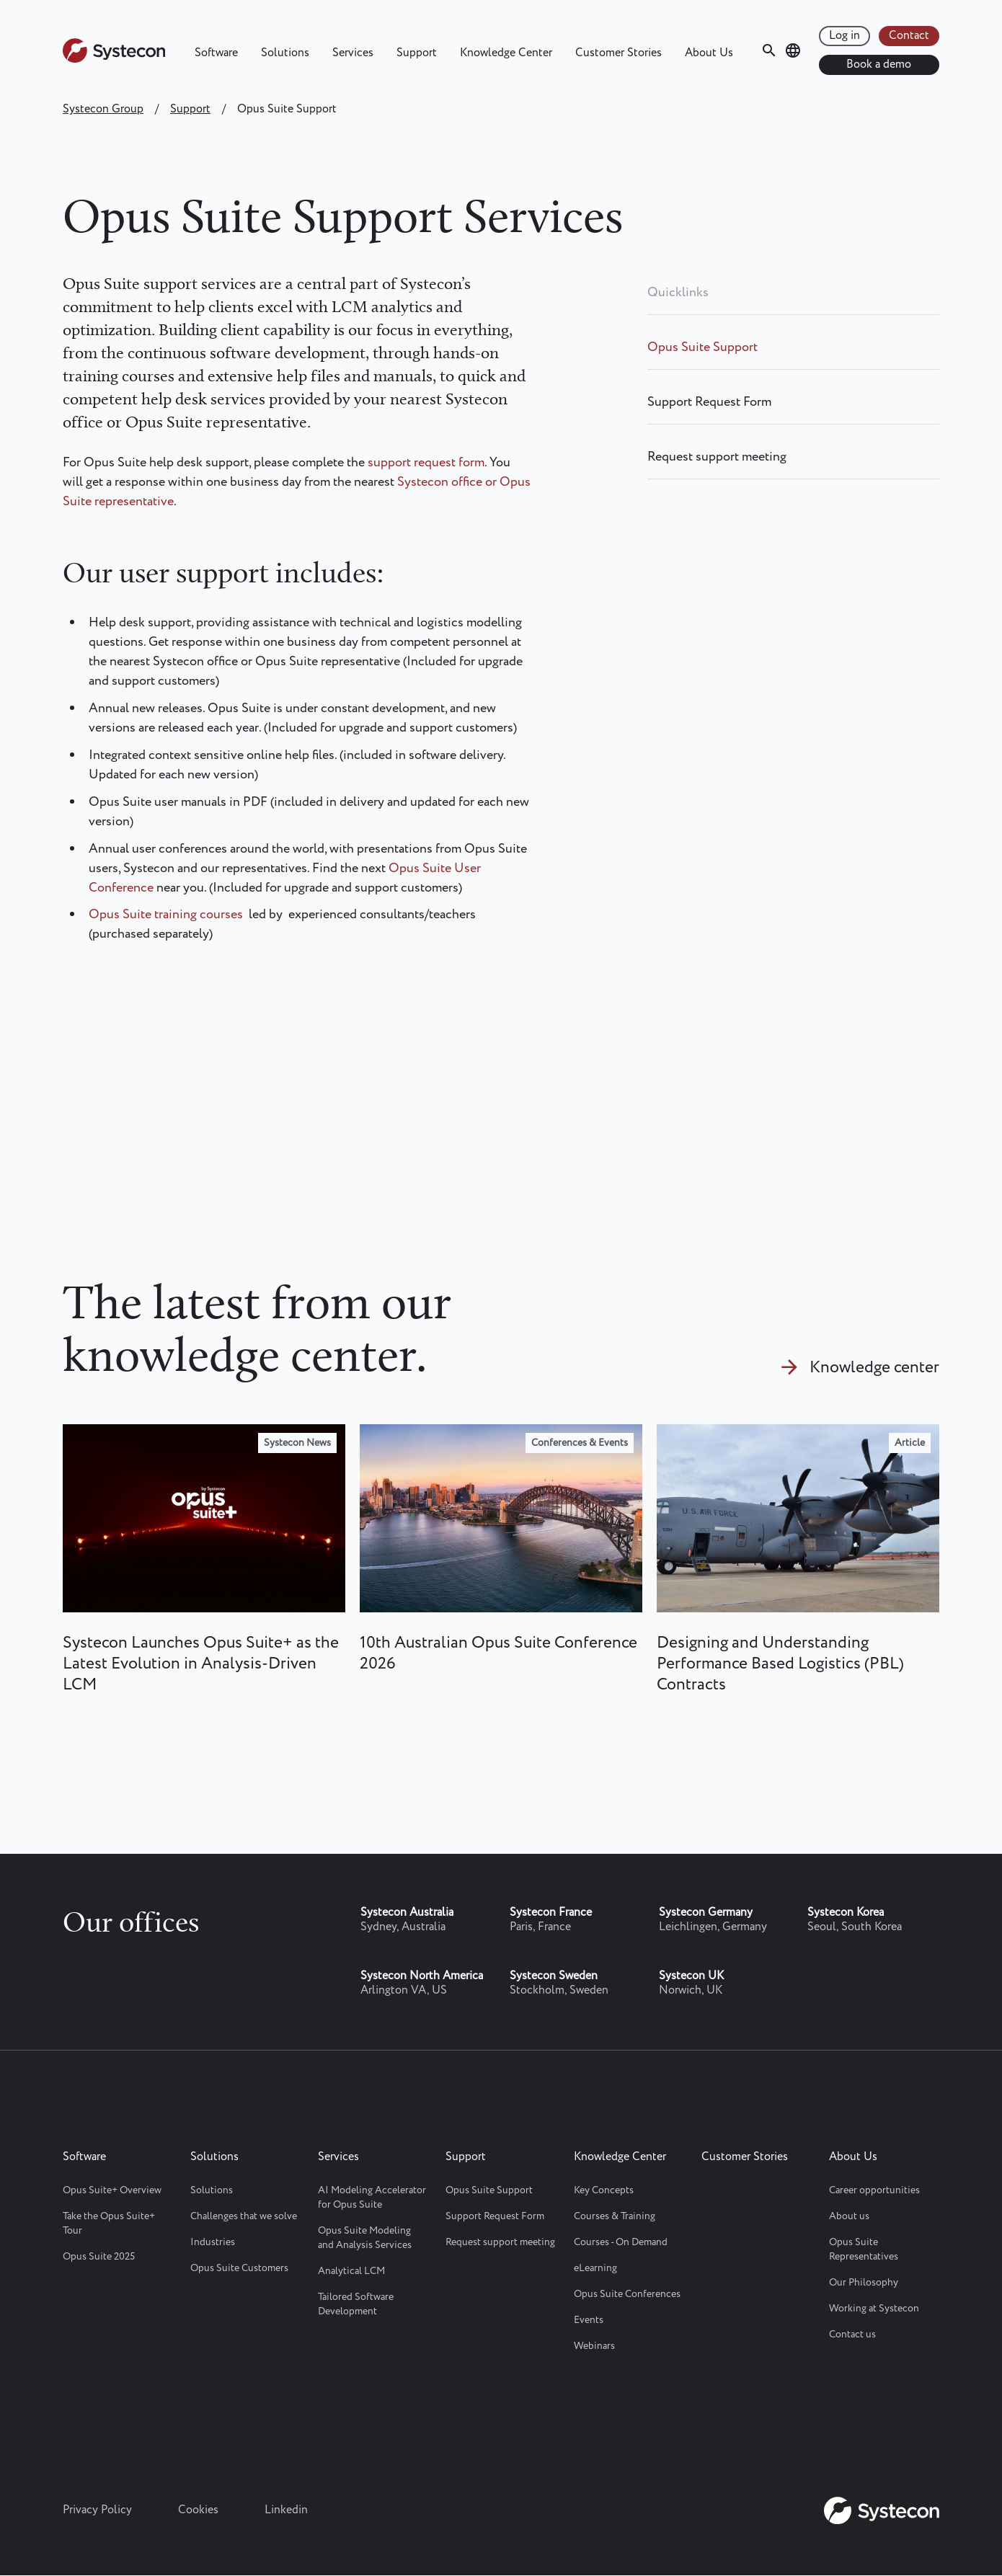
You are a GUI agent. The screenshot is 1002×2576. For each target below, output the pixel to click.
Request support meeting (716, 457)
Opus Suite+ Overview (112, 2190)
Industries (212, 2242)
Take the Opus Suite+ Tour (109, 2223)
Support (416, 53)
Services (352, 53)
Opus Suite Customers (239, 2268)
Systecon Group (103, 109)
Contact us (852, 2334)
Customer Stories (618, 53)
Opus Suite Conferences (627, 2294)
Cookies (198, 2510)
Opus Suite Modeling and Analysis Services (365, 2238)
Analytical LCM (351, 2271)
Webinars (594, 2346)
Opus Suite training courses (166, 914)
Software (216, 53)
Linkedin (286, 2510)
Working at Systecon (874, 2308)
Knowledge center (874, 1368)
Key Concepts (604, 2190)
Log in (844, 35)
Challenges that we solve (243, 2216)
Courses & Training (614, 2216)
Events (588, 2320)
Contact (909, 35)
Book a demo (878, 64)
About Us (709, 53)
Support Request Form (709, 402)
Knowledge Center (506, 53)
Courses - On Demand (621, 2242)
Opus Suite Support (702, 347)
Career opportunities (874, 2190)
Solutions (285, 53)
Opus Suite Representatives (863, 2249)
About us (849, 2216)
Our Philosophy (863, 2282)
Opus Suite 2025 (99, 2256)
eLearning (595, 2268)
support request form (426, 462)
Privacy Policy (97, 2510)
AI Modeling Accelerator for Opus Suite (372, 2197)
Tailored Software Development (356, 2304)
